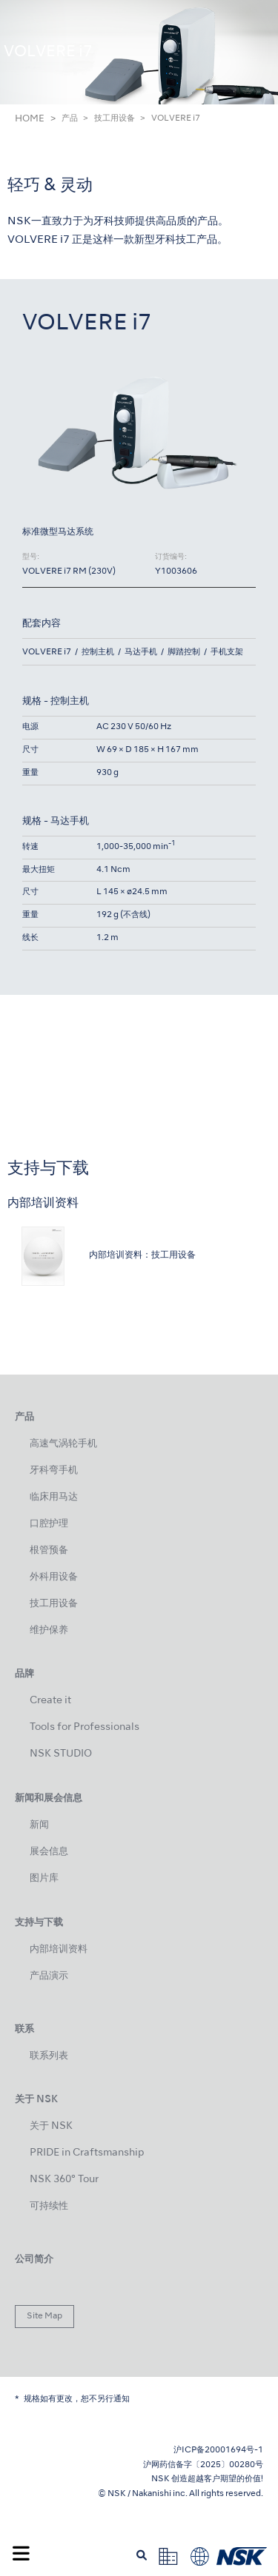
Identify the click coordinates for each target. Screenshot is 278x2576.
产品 (70, 118)
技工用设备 (114, 118)
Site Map (44, 2316)
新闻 (39, 1825)
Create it (50, 1700)
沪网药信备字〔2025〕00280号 (203, 2465)
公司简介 (34, 2259)
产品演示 (49, 1976)
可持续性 (49, 2206)
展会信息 (49, 1851)
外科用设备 (54, 1577)
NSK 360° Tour (64, 2179)
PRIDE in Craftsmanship (87, 2153)
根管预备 (49, 1550)
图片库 (44, 1878)
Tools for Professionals (84, 1727)
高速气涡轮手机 (63, 1444)
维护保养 (49, 1630)
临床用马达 (54, 1497)
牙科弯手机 (54, 1470)
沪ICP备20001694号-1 (218, 2450)
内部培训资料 (58, 1949)
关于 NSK (51, 2126)
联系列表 (49, 2056)
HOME (29, 119)
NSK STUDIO (61, 1754)
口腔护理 (49, 1524)
